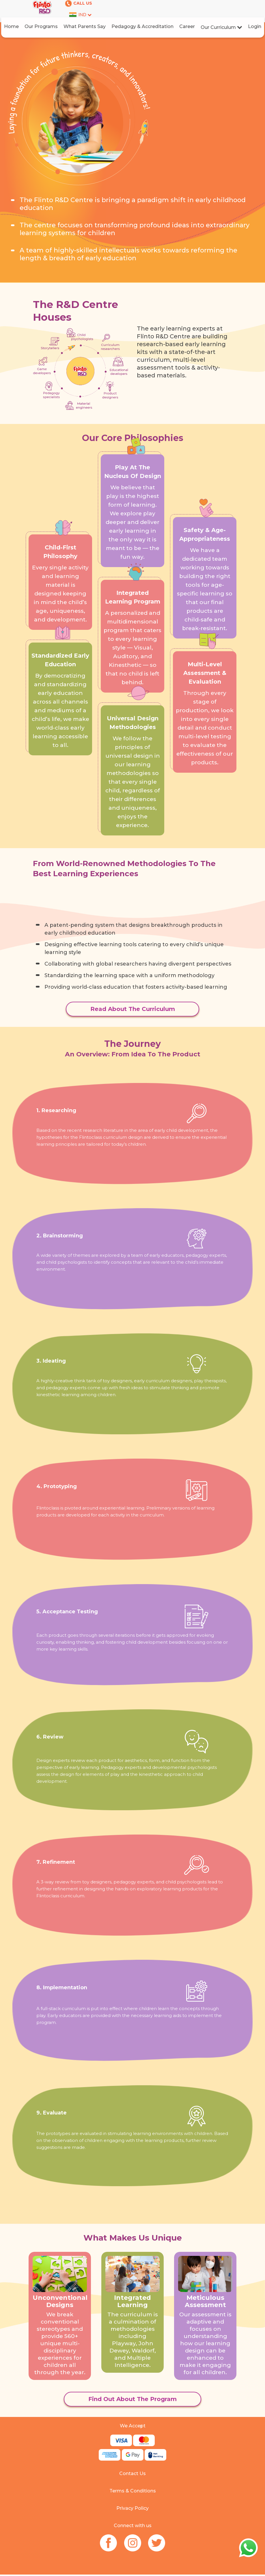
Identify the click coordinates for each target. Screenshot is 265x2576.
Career (187, 26)
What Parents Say (85, 26)
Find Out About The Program (132, 2399)
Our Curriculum (221, 27)
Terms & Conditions (132, 2491)
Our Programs (41, 26)
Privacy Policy (132, 2508)
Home (11, 26)
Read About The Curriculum (132, 1008)
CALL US (78, 3)
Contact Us (132, 2473)
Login (254, 26)
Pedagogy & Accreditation (142, 26)
